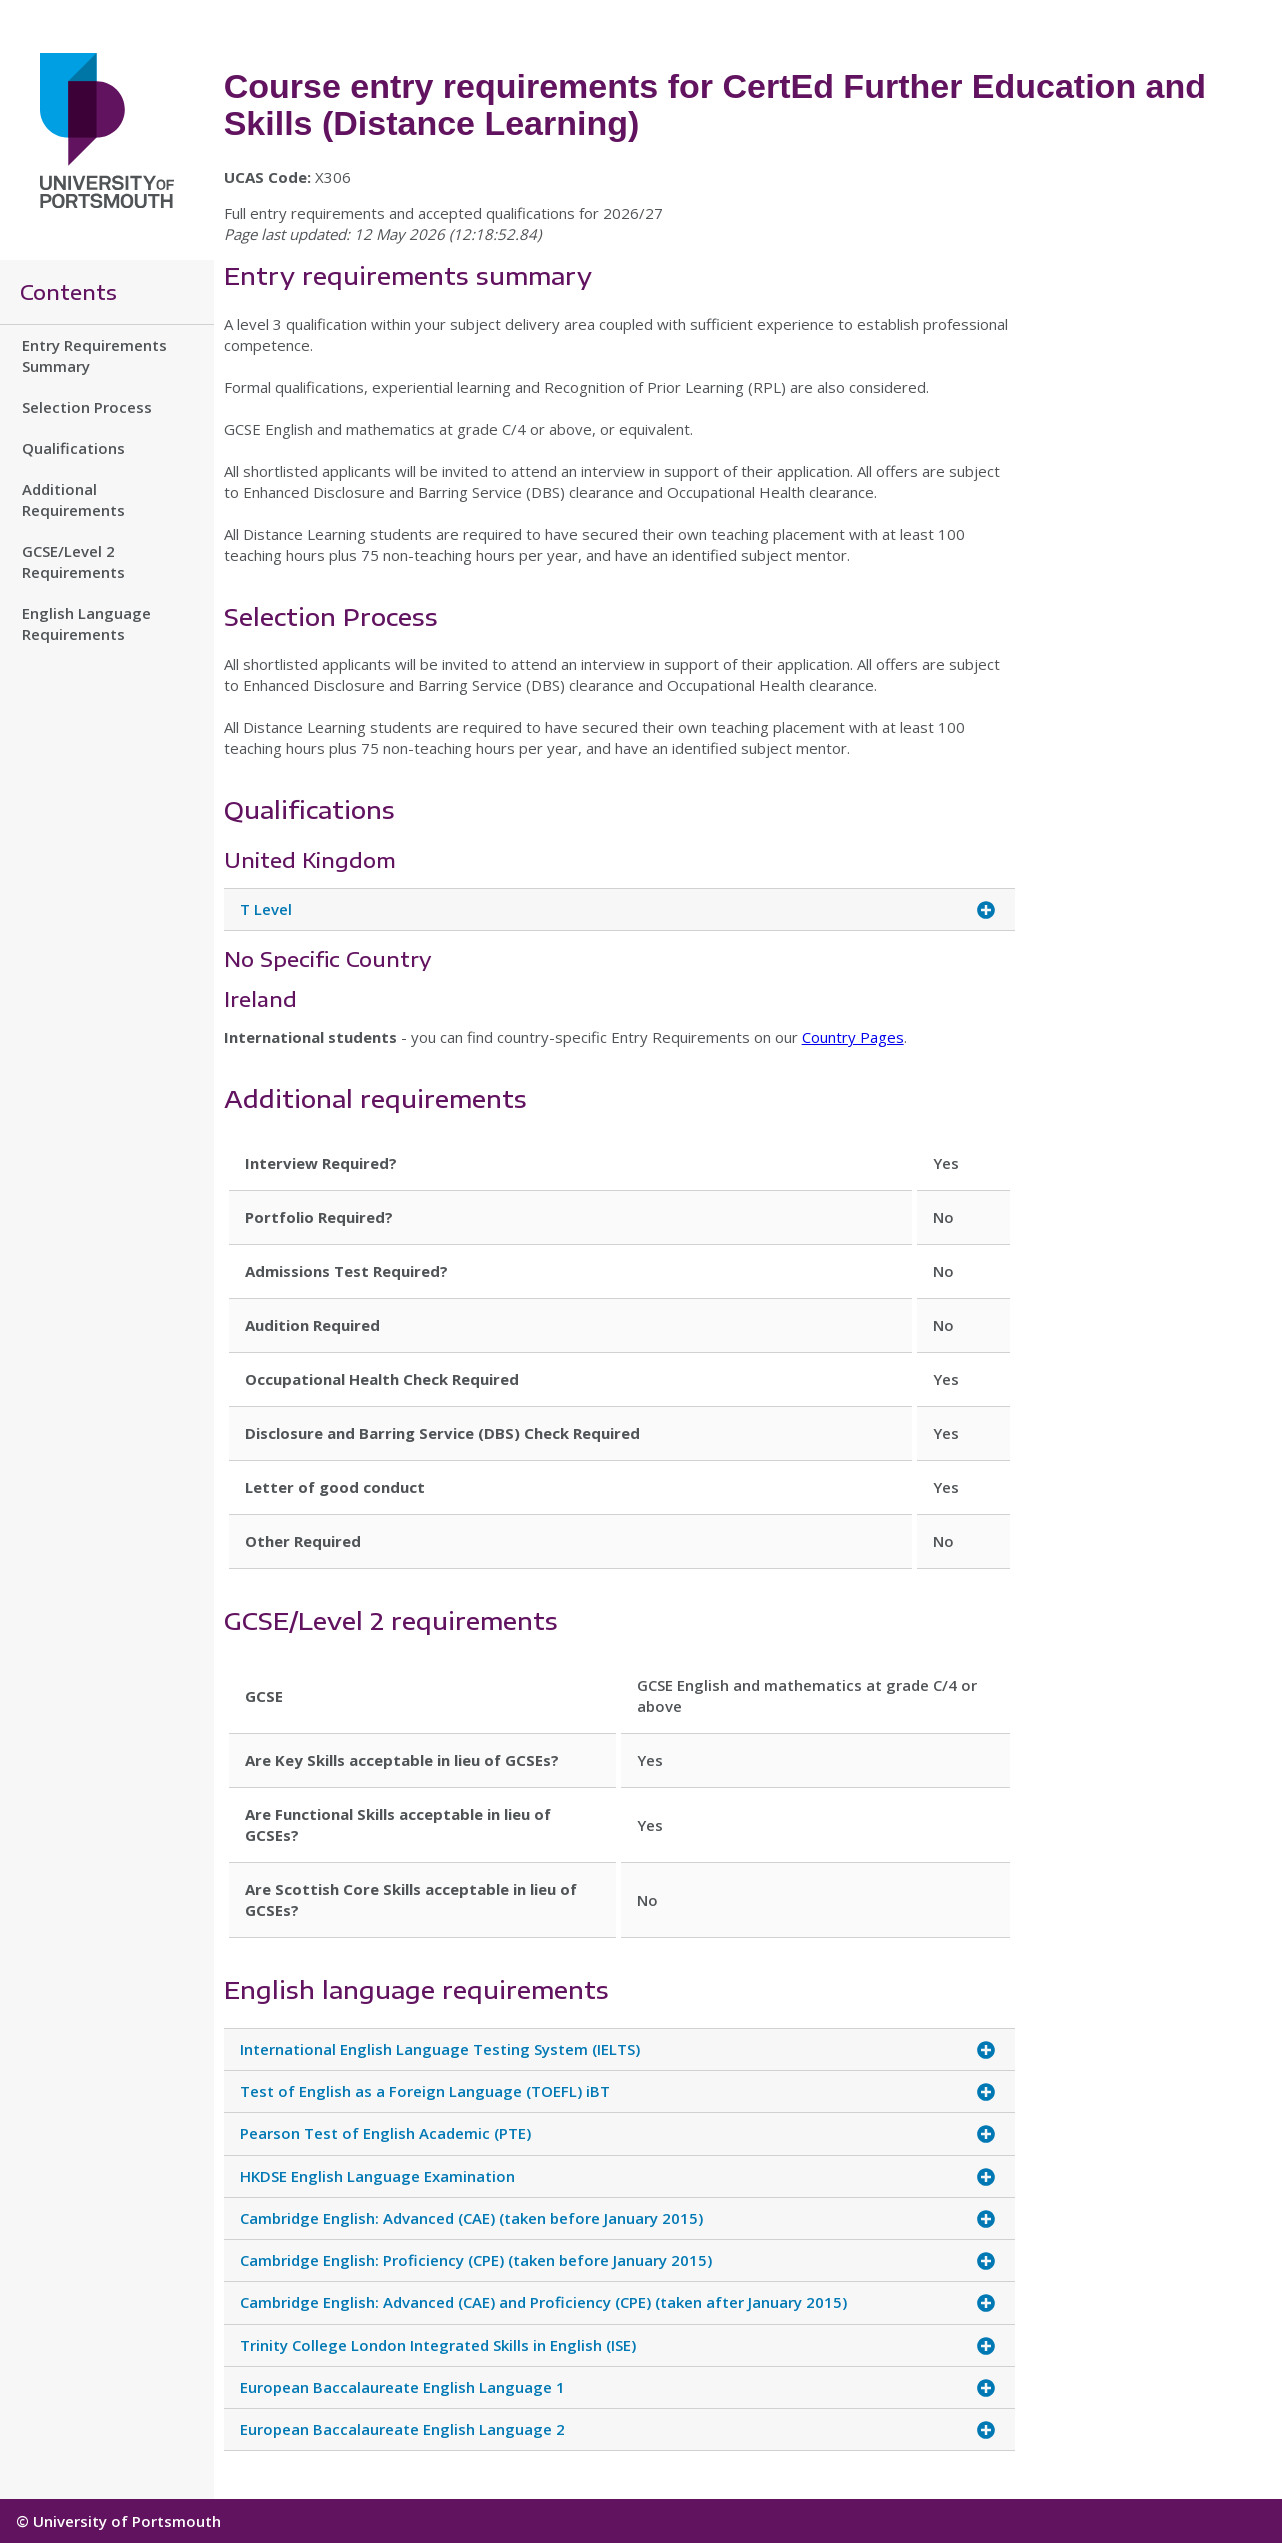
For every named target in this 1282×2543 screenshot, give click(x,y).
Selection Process (87, 407)
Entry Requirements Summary (94, 355)
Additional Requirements (73, 499)
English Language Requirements (86, 623)
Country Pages (853, 1037)
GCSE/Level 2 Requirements (73, 561)
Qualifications (73, 448)
